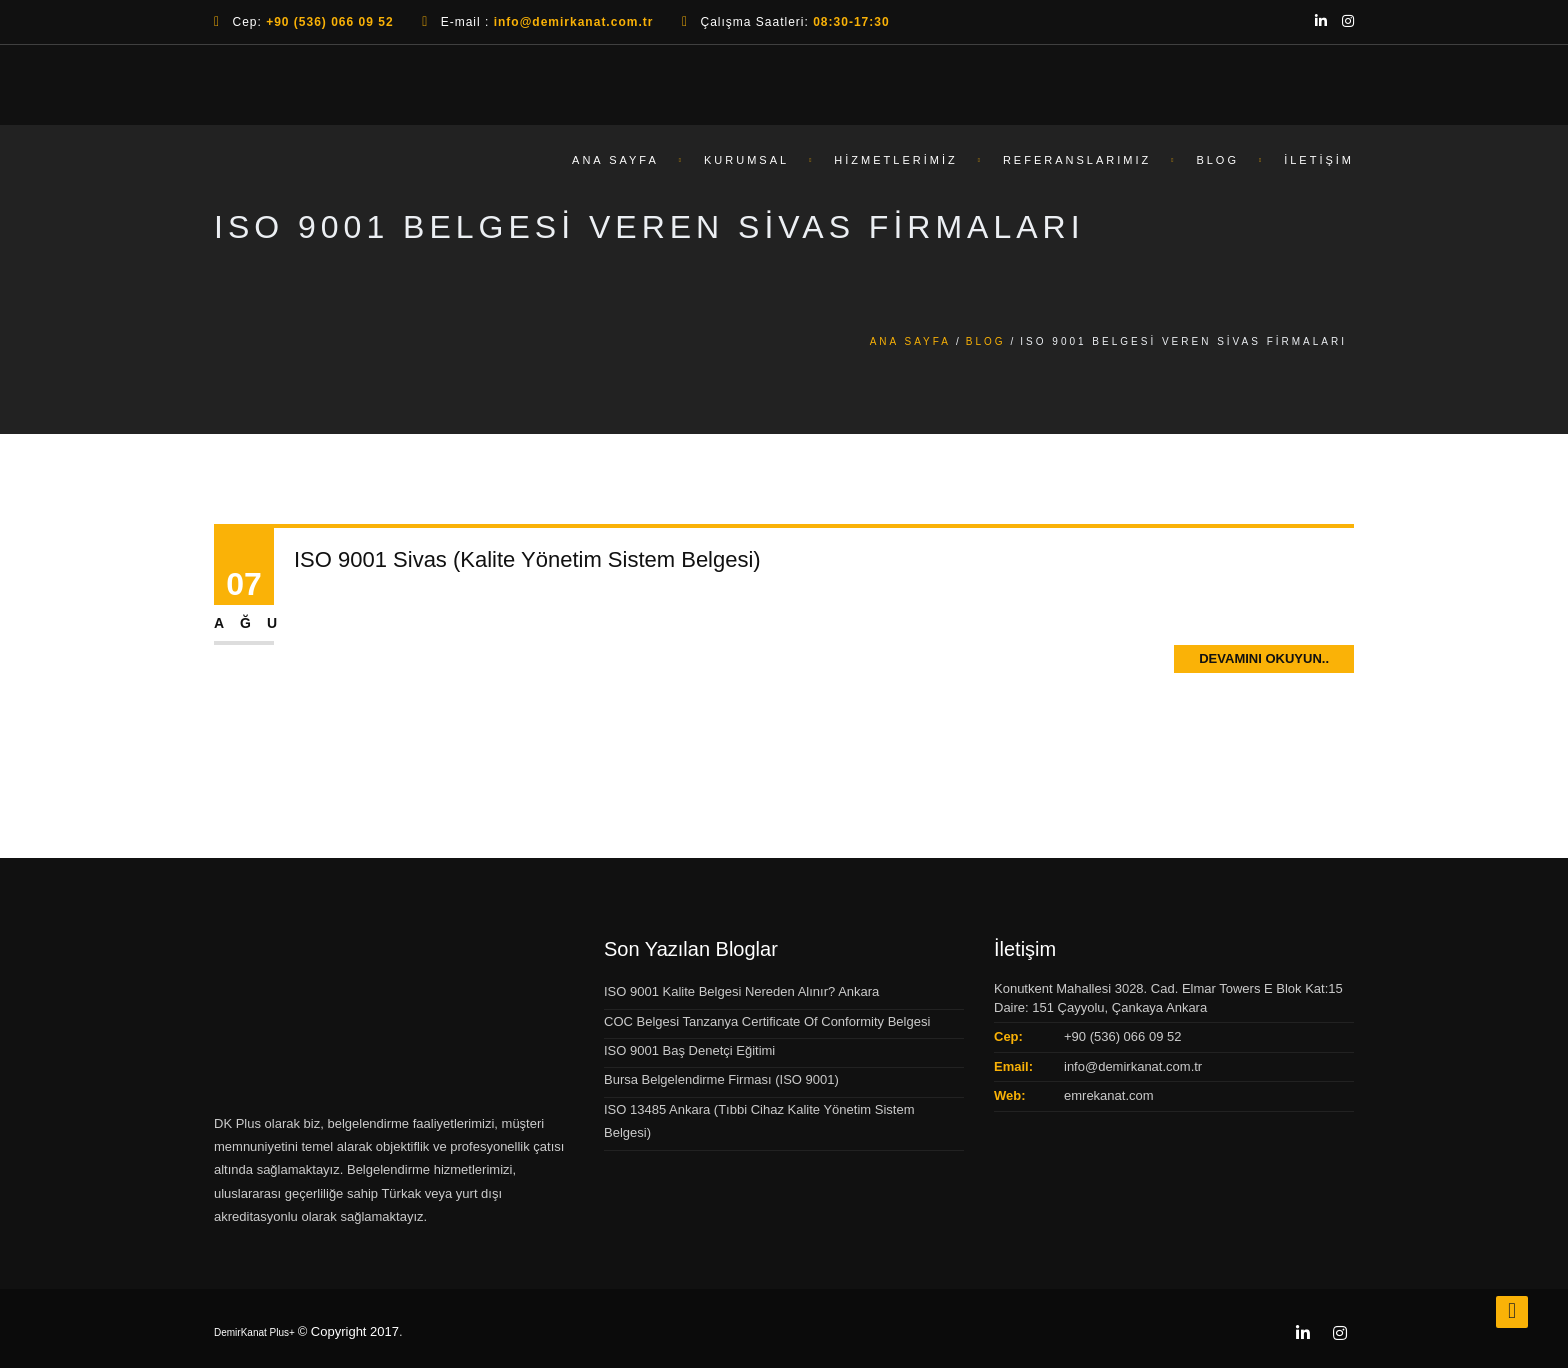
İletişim (1319, 166)
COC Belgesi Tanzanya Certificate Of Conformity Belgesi (767, 1021)
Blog (1217, 166)
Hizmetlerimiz (895, 166)
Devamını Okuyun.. (1264, 658)
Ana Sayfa (615, 166)
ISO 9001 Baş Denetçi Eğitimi (689, 1050)
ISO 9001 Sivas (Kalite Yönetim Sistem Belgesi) (527, 559)
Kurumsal (746, 166)
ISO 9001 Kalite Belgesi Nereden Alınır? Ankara (741, 991)
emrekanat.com (1109, 1095)
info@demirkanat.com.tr (1133, 1066)
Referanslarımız (1077, 166)
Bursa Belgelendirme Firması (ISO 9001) (721, 1079)
